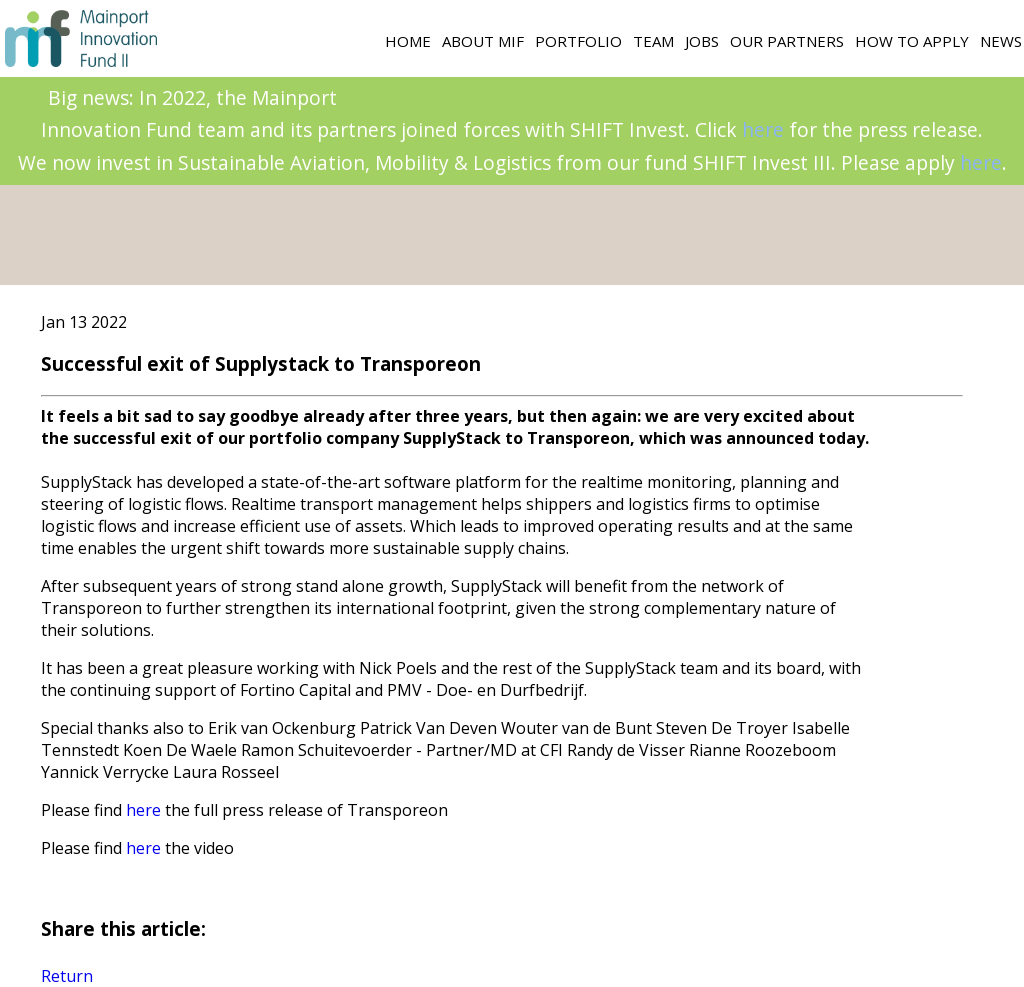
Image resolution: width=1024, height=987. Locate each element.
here (763, 129)
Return (67, 976)
